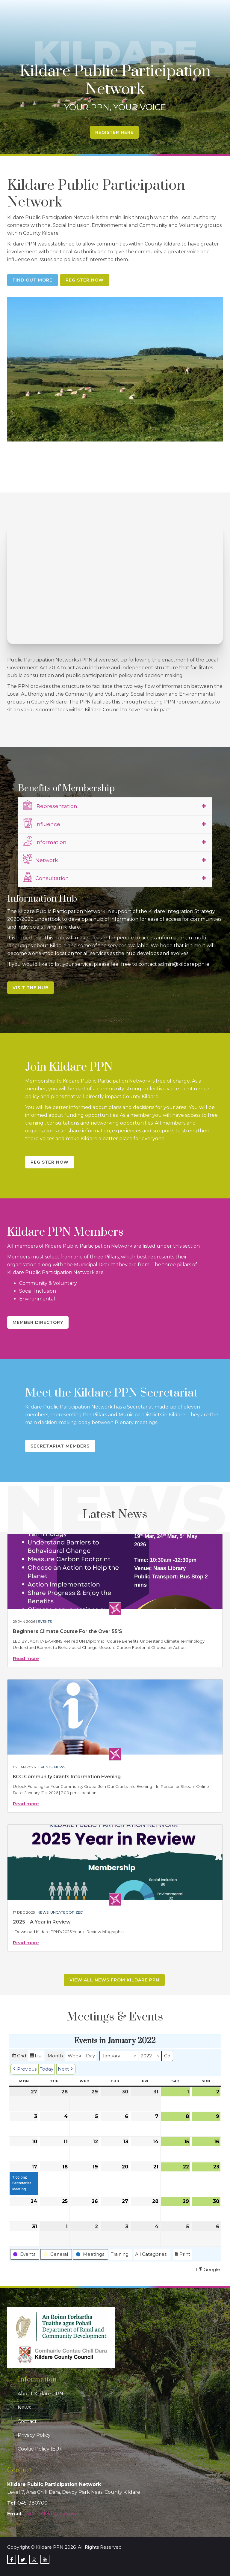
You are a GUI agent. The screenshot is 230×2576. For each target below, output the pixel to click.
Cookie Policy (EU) (39, 2449)
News (59, 1767)
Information (44, 841)
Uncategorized (66, 1912)
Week (74, 2056)
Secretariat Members (60, 1446)
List (35, 2056)
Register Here (114, 132)
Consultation (46, 877)
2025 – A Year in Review (42, 1922)
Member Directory (38, 1322)
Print (182, 2255)
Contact (27, 2421)
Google (209, 2270)
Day (90, 2056)
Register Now (85, 280)
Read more (26, 1658)
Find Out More (32, 280)
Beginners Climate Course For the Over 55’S (67, 1631)
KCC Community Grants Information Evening (67, 1776)
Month (55, 2056)
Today (46, 2069)
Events (45, 1621)
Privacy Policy (34, 2435)
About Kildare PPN (40, 2394)
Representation (50, 805)
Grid (19, 2056)
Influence (41, 823)
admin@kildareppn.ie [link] (49, 2514)
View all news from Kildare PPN (114, 1980)
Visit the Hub (31, 987)
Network (40, 859)
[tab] (115, 806)
